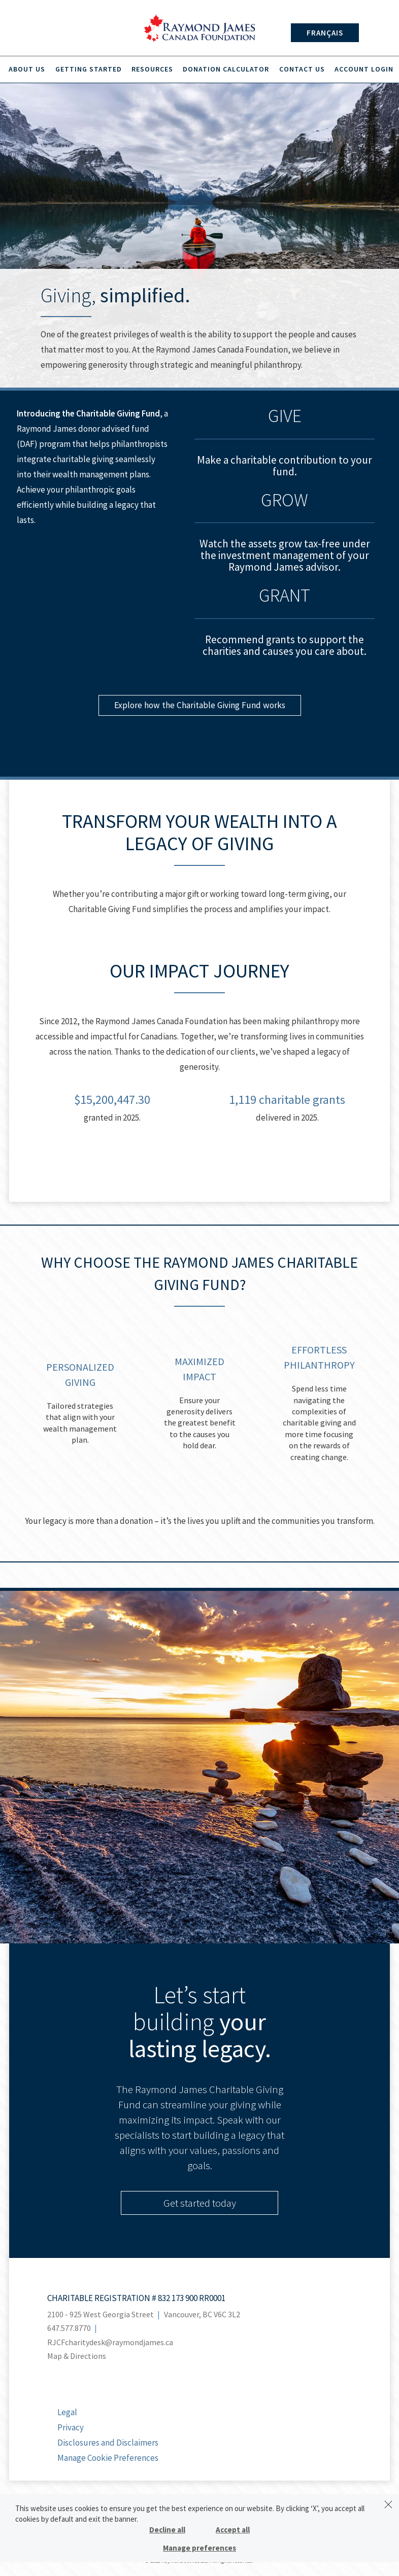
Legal (67, 2413)
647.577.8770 (69, 2329)
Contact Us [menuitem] (299, 70)
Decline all (167, 2529)
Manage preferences (199, 2548)
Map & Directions (76, 2357)
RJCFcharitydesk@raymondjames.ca (110, 2344)
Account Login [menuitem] (360, 70)
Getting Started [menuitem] (89, 70)
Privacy (70, 2428)
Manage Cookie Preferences (107, 2459)
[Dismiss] (388, 2504)
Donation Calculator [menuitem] (225, 70)
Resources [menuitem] (152, 70)
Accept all (233, 2529)
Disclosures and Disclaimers (107, 2444)
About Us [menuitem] (29, 70)
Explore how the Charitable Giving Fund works (199, 707)
